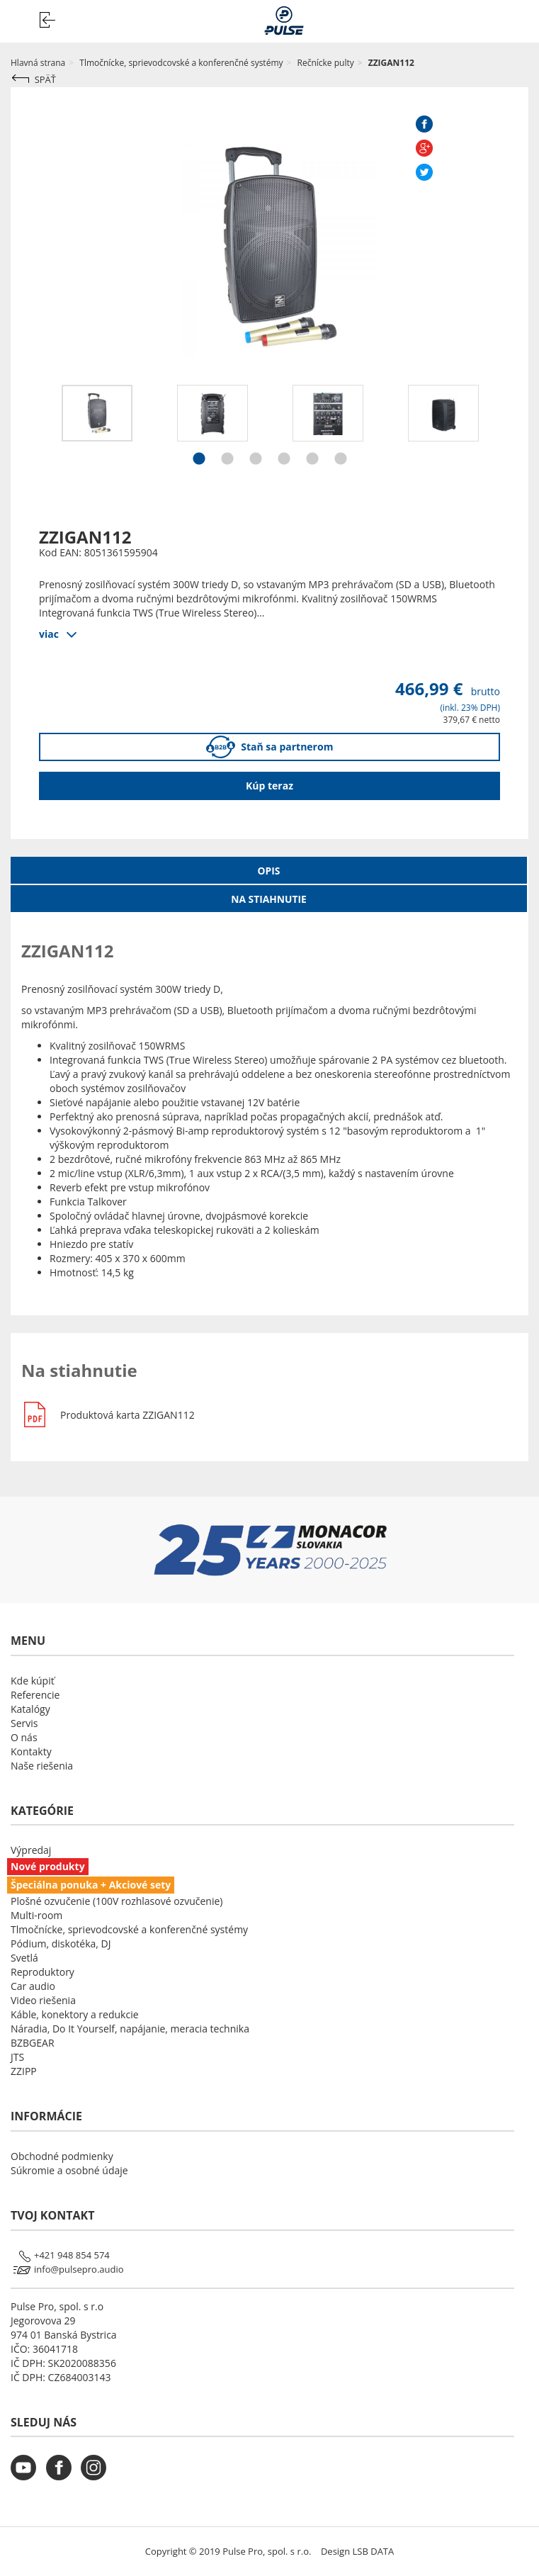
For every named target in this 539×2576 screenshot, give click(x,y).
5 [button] (312, 461)
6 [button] (341, 461)
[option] (96, 413)
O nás (24, 1737)
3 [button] (256, 461)
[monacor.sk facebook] (62, 2476)
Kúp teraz (269, 785)
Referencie (35, 1695)
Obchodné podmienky (62, 2156)
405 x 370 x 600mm (121, 1258)
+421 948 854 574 (72, 2255)
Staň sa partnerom (270, 747)
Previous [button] (28, 427)
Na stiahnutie (268, 899)
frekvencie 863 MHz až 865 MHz (199, 1159)
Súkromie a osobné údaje (69, 2170)
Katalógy (30, 1709)
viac (49, 633)
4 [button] (284, 461)
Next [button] (511, 427)
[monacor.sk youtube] (27, 2476)
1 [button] (199, 461)
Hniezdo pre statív (91, 1244)
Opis (269, 870)
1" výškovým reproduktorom (267, 1138)
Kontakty (31, 1751)
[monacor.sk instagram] (97, 2476)
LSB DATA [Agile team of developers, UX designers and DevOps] (374, 2551)
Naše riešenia (42, 1765)
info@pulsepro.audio (79, 2269)
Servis (24, 1723)
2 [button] (227, 461)
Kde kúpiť (33, 1680)
